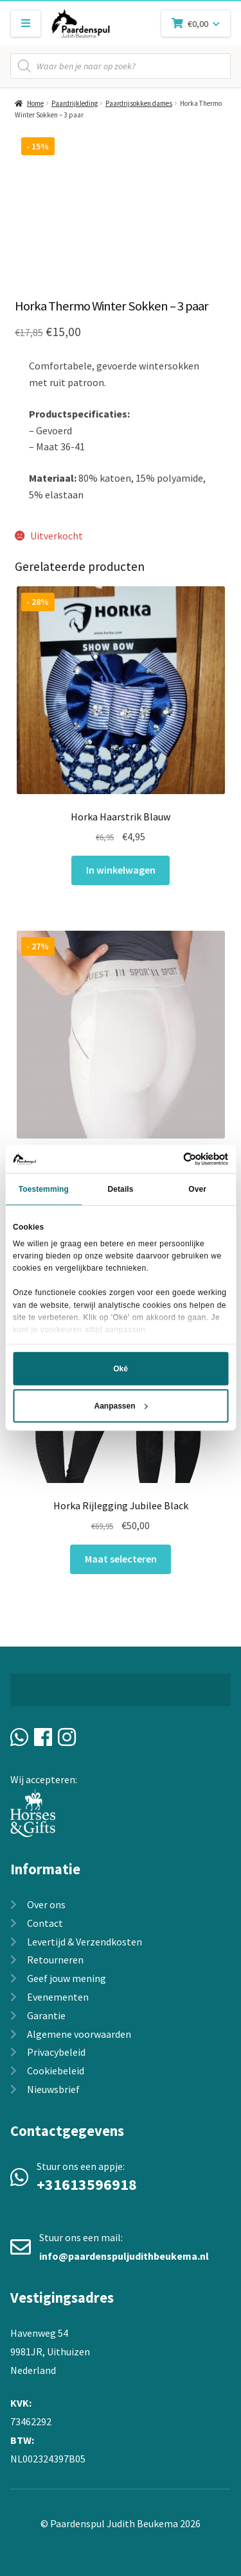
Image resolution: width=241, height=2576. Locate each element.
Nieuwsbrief (53, 2089)
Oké (120, 1368)
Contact (45, 1923)
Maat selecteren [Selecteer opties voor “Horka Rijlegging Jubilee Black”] (121, 1558)
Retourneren (55, 1959)
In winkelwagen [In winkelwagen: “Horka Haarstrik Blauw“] (121, 869)
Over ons (46, 1904)
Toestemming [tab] (44, 1189)
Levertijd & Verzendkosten (84, 1941)
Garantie (46, 2015)
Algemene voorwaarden (79, 2034)
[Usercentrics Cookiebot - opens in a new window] (173, 1159)
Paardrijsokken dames (138, 103)
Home (35, 103)
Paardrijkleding (74, 103)
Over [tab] (197, 1189)
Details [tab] (120, 1189)
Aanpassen (120, 1406)
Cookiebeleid (55, 2070)
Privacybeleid (56, 2052)
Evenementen (58, 1996)
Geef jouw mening (66, 1978)
